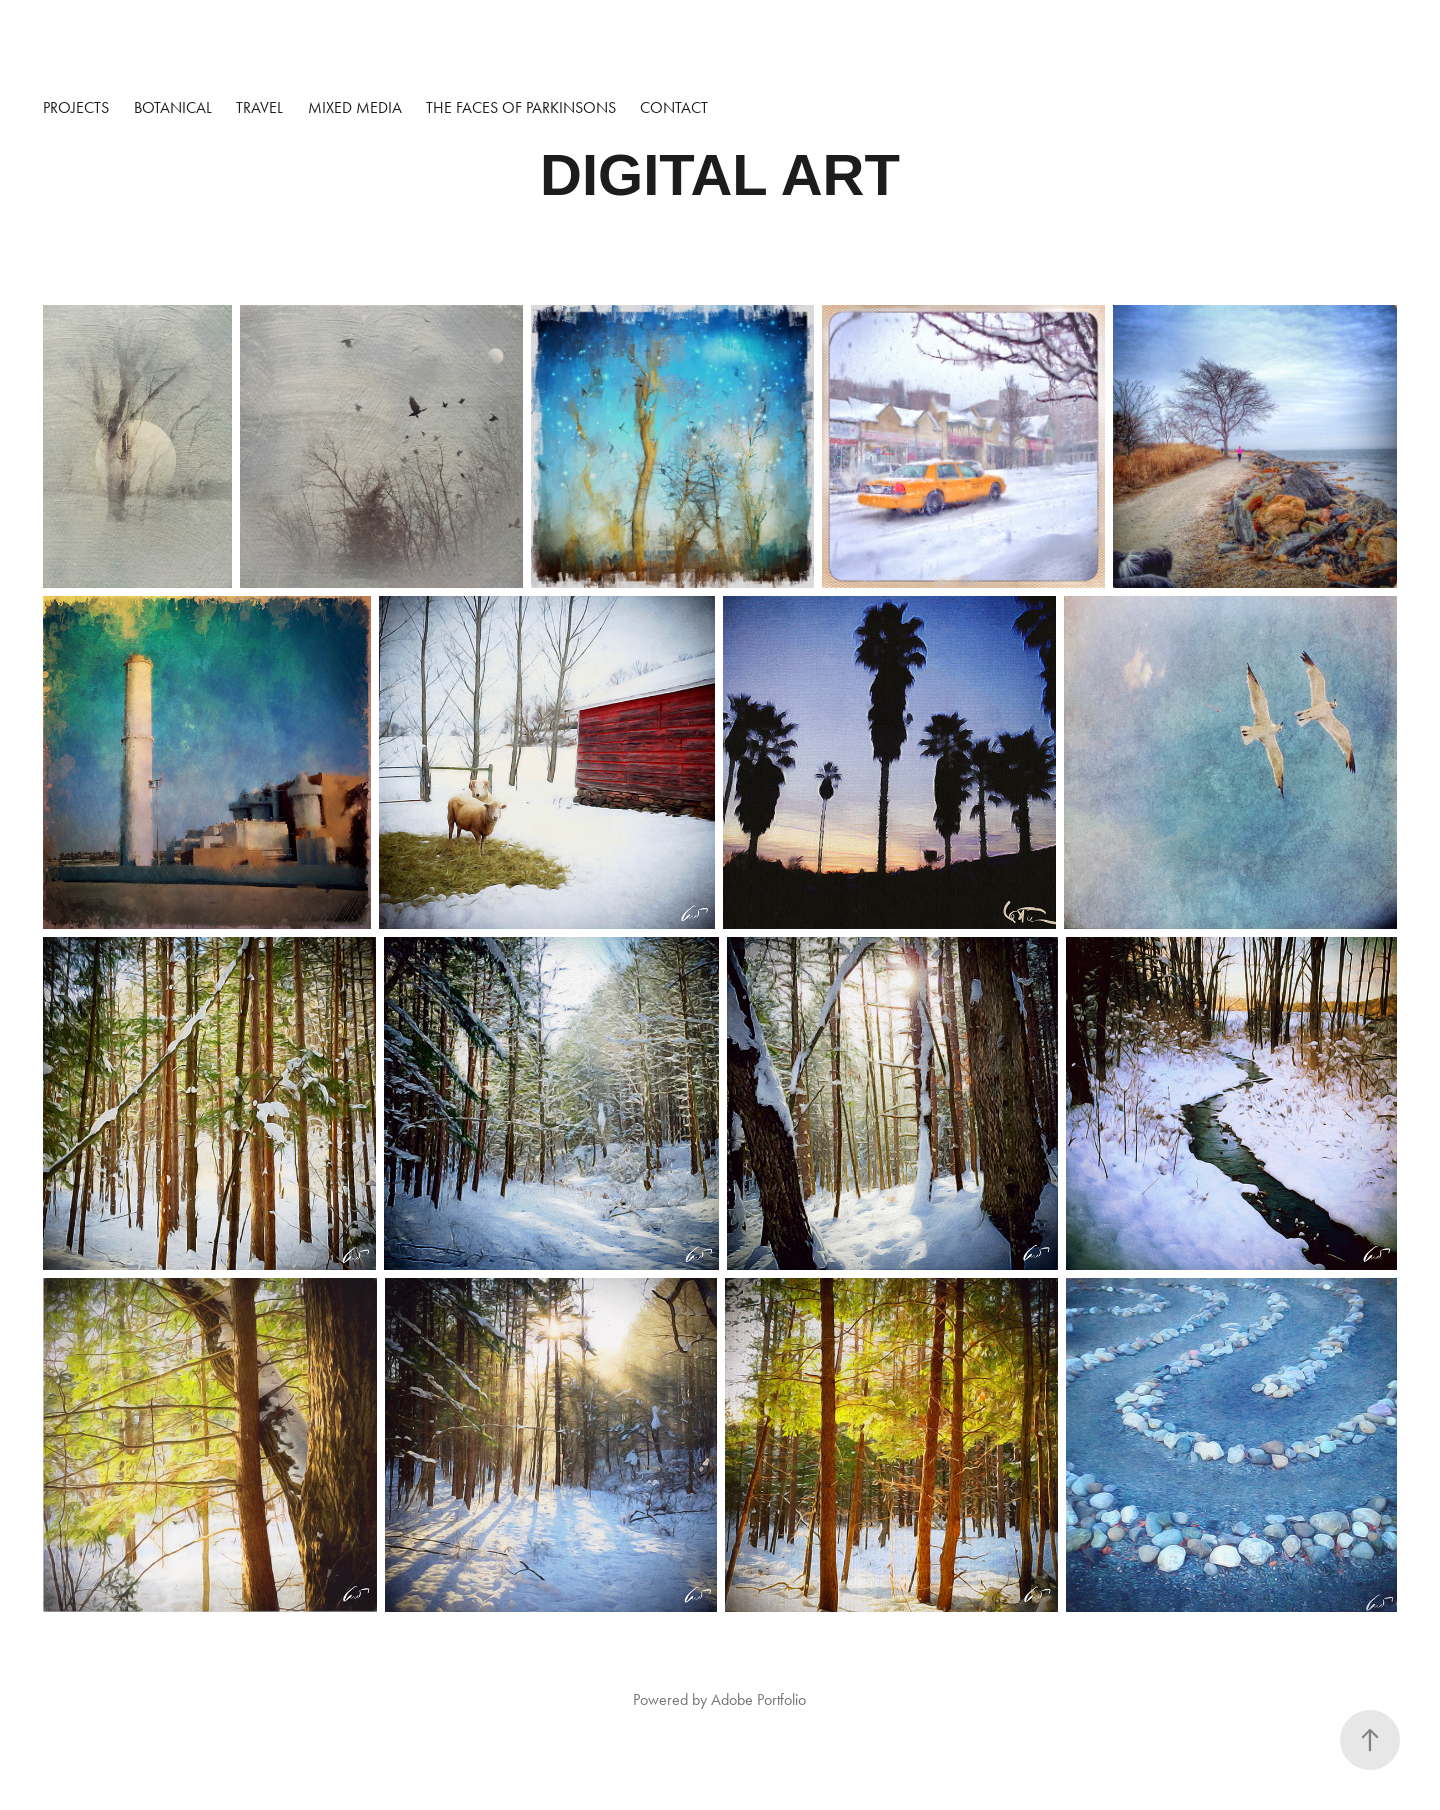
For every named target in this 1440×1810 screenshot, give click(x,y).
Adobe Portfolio (758, 1699)
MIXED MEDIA (355, 107)
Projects (76, 107)
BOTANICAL (173, 107)
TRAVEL (259, 107)
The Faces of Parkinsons (521, 107)
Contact (674, 107)
